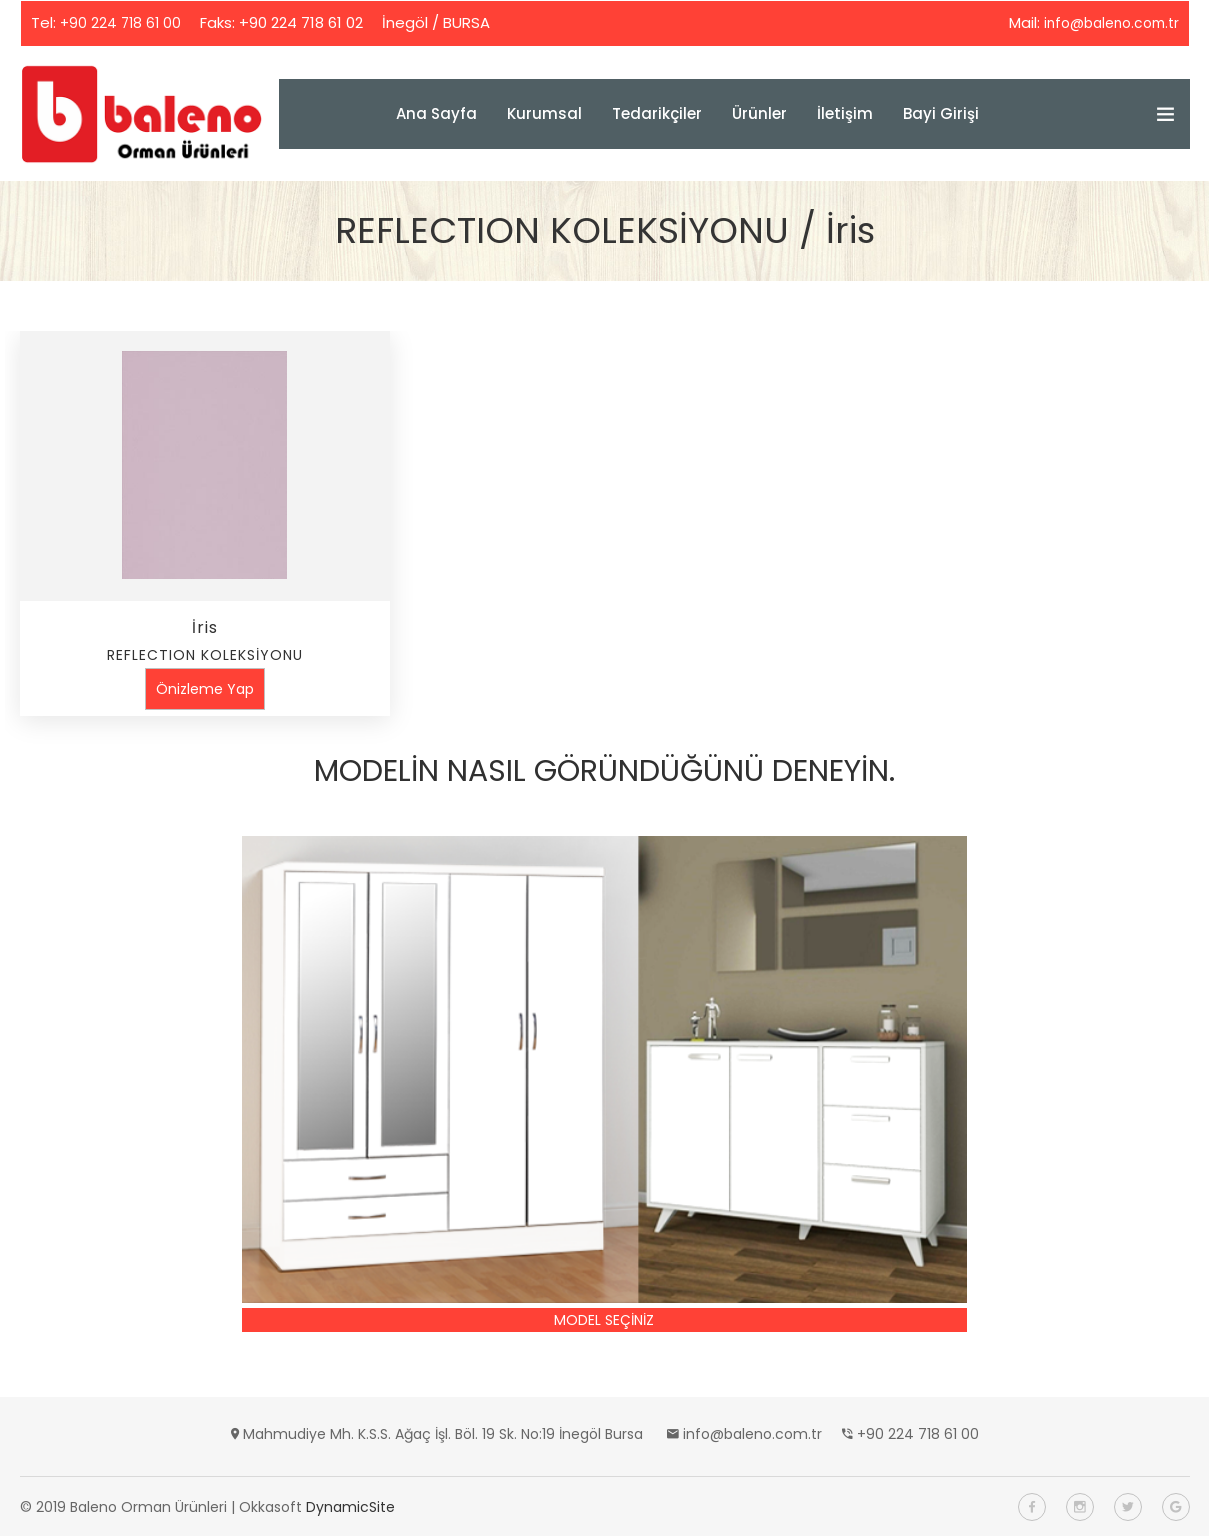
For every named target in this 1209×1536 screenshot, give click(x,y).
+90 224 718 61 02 (305, 22)
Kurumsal (544, 112)
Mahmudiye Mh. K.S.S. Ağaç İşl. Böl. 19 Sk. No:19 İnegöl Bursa (443, 1433)
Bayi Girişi (941, 112)
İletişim (845, 112)
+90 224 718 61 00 (122, 22)
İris (205, 626)
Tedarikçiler (657, 112)
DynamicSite (350, 1506)
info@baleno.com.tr (1105, 22)
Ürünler (759, 112)
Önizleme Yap (205, 688)
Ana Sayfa (436, 112)
